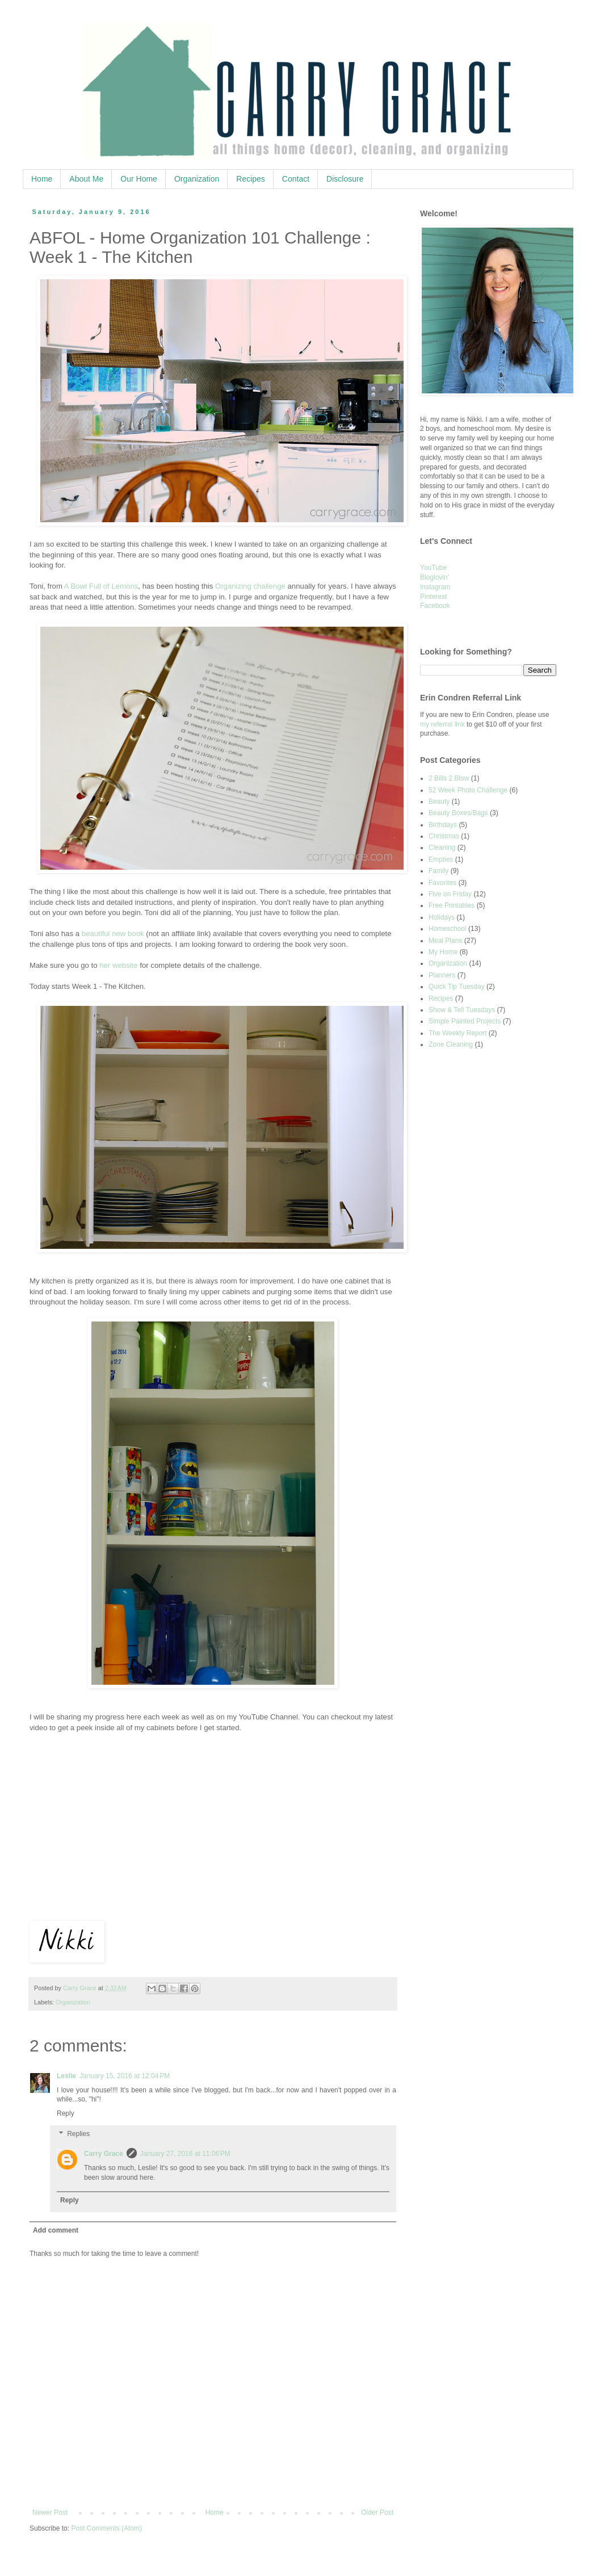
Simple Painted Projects (465, 1021)
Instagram (435, 587)
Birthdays (443, 825)
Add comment (55, 2230)
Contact (295, 178)
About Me (86, 178)
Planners (442, 975)
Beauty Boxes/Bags (458, 813)
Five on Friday (450, 894)
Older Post (377, 2512)
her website (118, 965)
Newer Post (50, 2512)
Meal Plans (445, 941)
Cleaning (442, 847)
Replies (78, 2134)
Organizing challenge (250, 586)
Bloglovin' (434, 577)
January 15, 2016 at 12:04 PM (124, 2076)
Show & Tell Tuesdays (462, 1010)
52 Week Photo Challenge (468, 790)
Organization (196, 178)
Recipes (250, 178)
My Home (443, 952)
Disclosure (344, 178)
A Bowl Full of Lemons (101, 586)
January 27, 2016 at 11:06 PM (185, 2154)
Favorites (442, 883)
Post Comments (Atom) (106, 2528)
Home (41, 178)
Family (438, 871)
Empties (441, 859)
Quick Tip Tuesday (457, 987)
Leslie (66, 2076)
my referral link (442, 724)
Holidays (442, 917)
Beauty (439, 801)
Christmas (444, 836)
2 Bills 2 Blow (449, 778)
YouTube (433, 568)
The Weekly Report (458, 1033)
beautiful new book (113, 933)
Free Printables (452, 905)
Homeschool (448, 929)
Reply (65, 2113)
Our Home (138, 178)
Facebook (435, 606)
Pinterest (433, 597)
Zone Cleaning (451, 1044)
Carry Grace (103, 2154)
